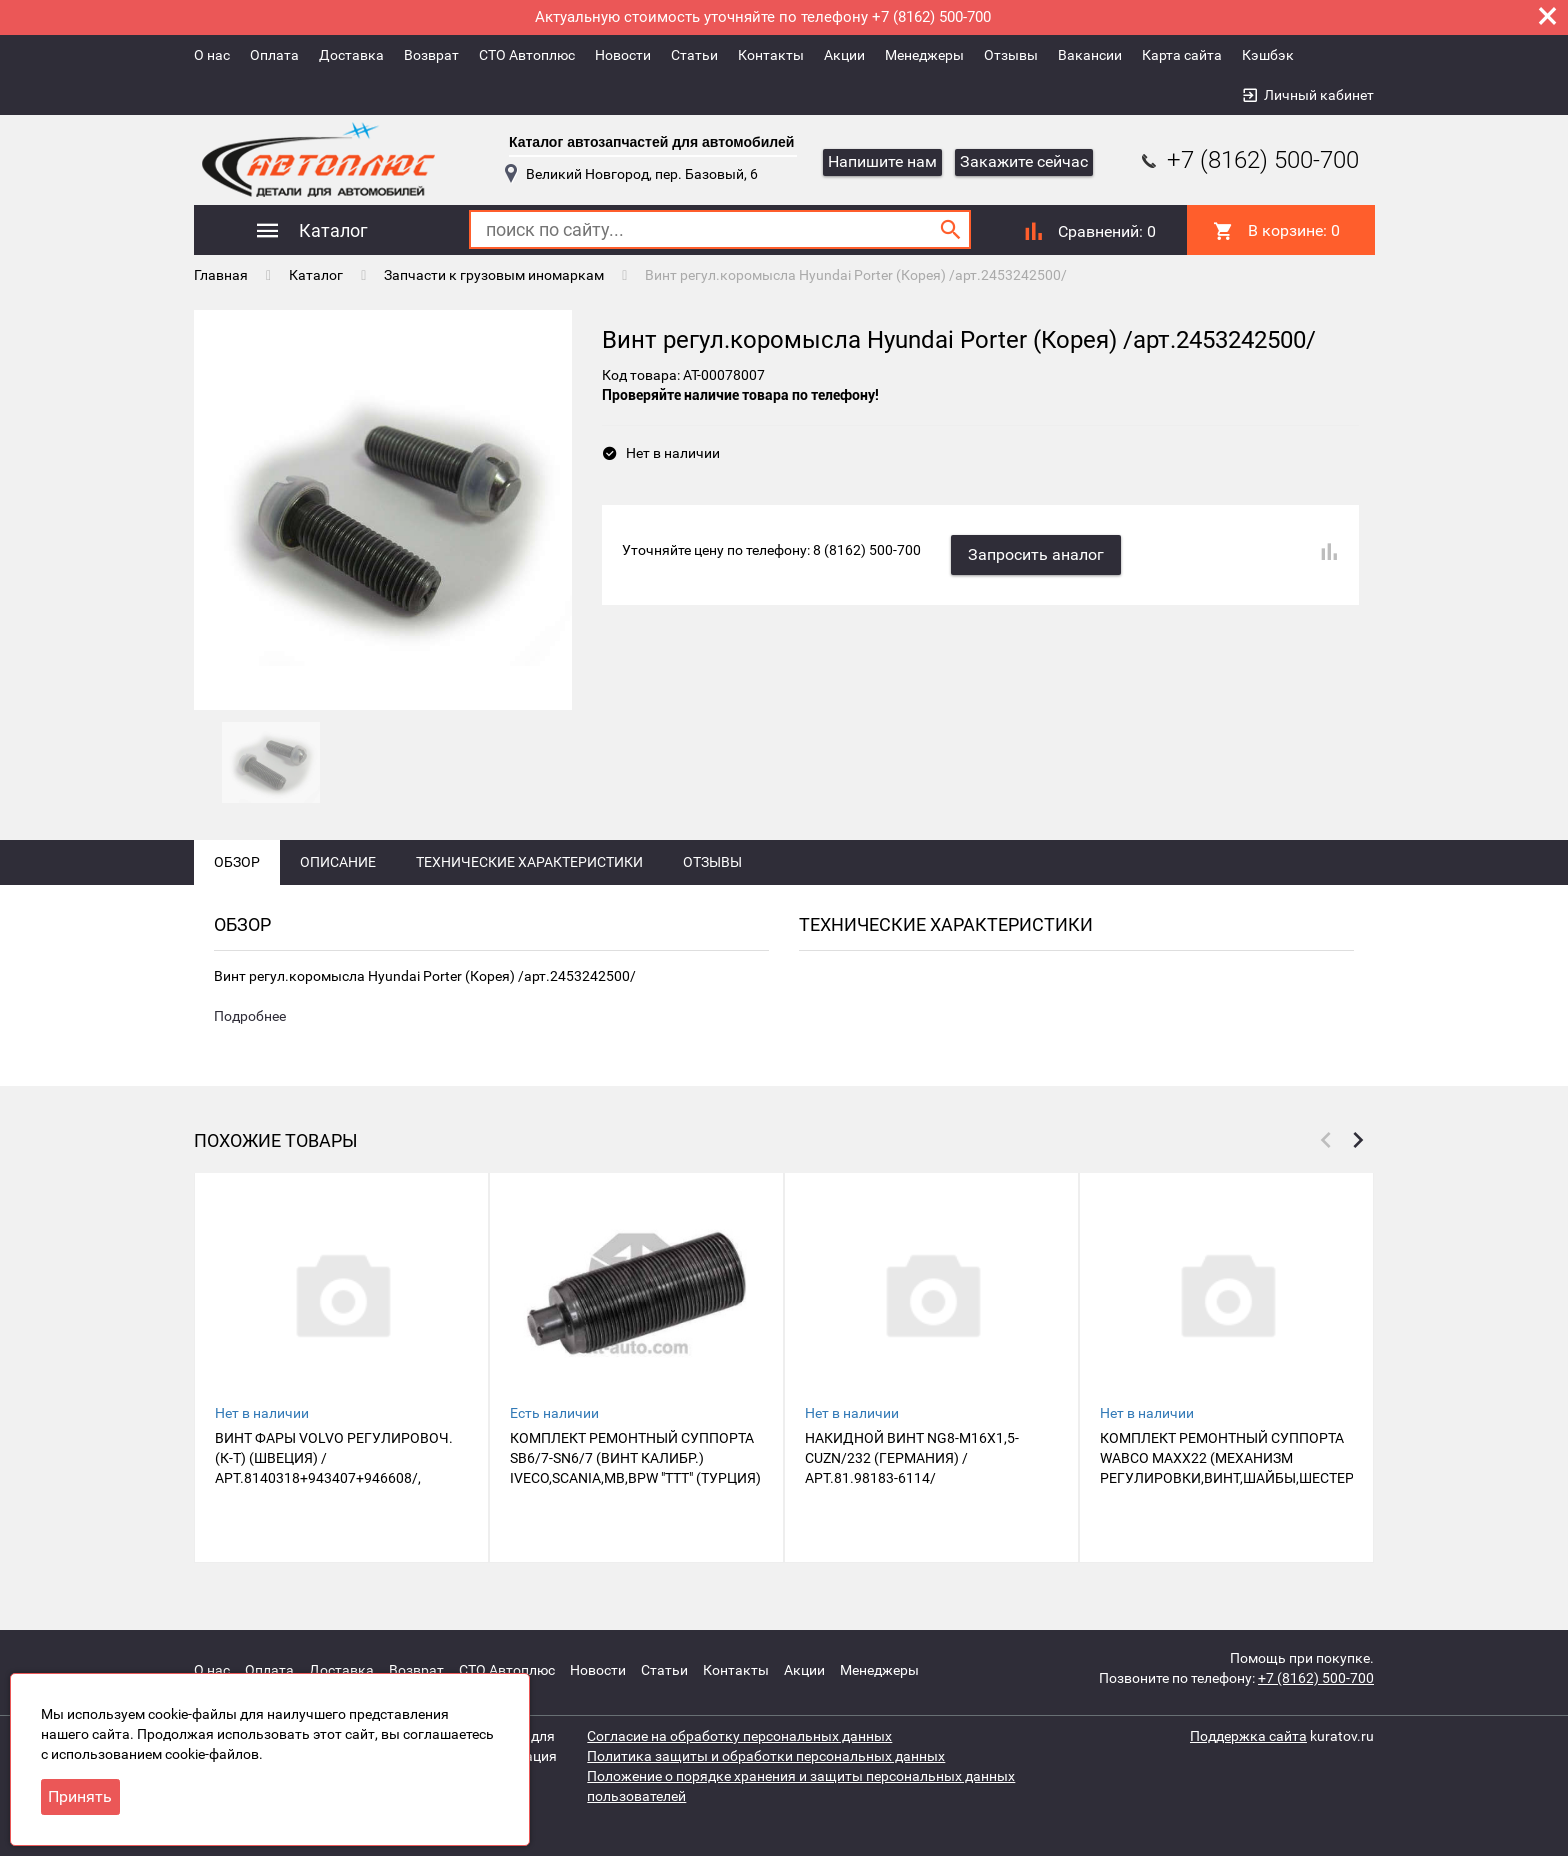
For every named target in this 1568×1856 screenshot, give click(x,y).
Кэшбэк (1268, 55)
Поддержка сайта (1248, 1736)
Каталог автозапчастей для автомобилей (651, 142)
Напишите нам (882, 161)
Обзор (237, 862)
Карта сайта (1182, 55)
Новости (623, 55)
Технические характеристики (529, 862)
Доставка (351, 55)
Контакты (771, 55)
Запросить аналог (1036, 554)
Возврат (431, 55)
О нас (212, 55)
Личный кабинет (1319, 95)
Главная (221, 275)
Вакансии (1090, 55)
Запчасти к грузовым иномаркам (494, 275)
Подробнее (250, 1016)
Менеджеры (924, 55)
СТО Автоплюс (527, 55)
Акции (844, 55)
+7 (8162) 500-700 (1248, 160)
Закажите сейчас (1024, 161)
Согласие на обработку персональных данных (739, 1736)
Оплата (274, 55)
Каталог (316, 275)
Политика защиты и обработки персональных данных (766, 1756)
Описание (338, 862)
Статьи (694, 55)
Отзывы (1011, 55)
